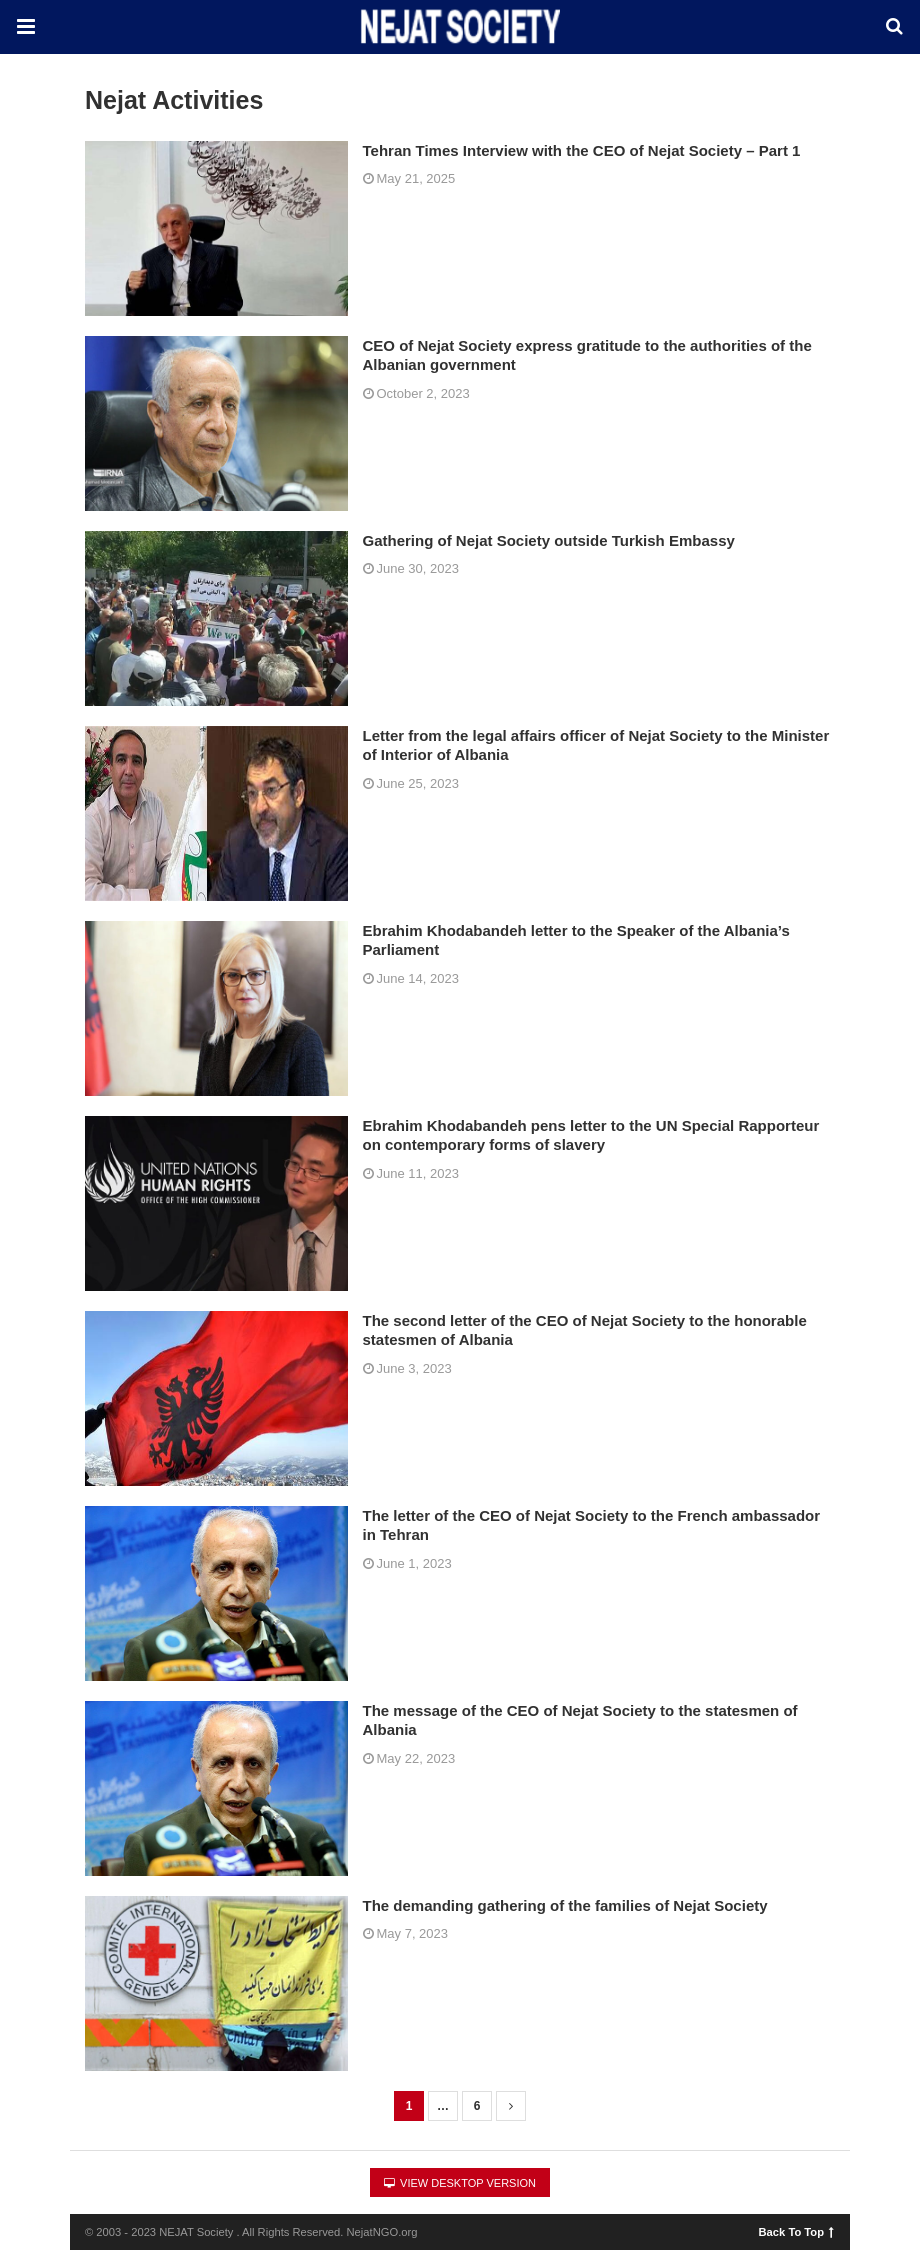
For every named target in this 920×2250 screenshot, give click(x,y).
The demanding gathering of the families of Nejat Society (565, 1905)
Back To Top (796, 2231)
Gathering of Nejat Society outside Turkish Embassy (549, 540)
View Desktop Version (460, 2183)
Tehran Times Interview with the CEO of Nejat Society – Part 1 (582, 150)
